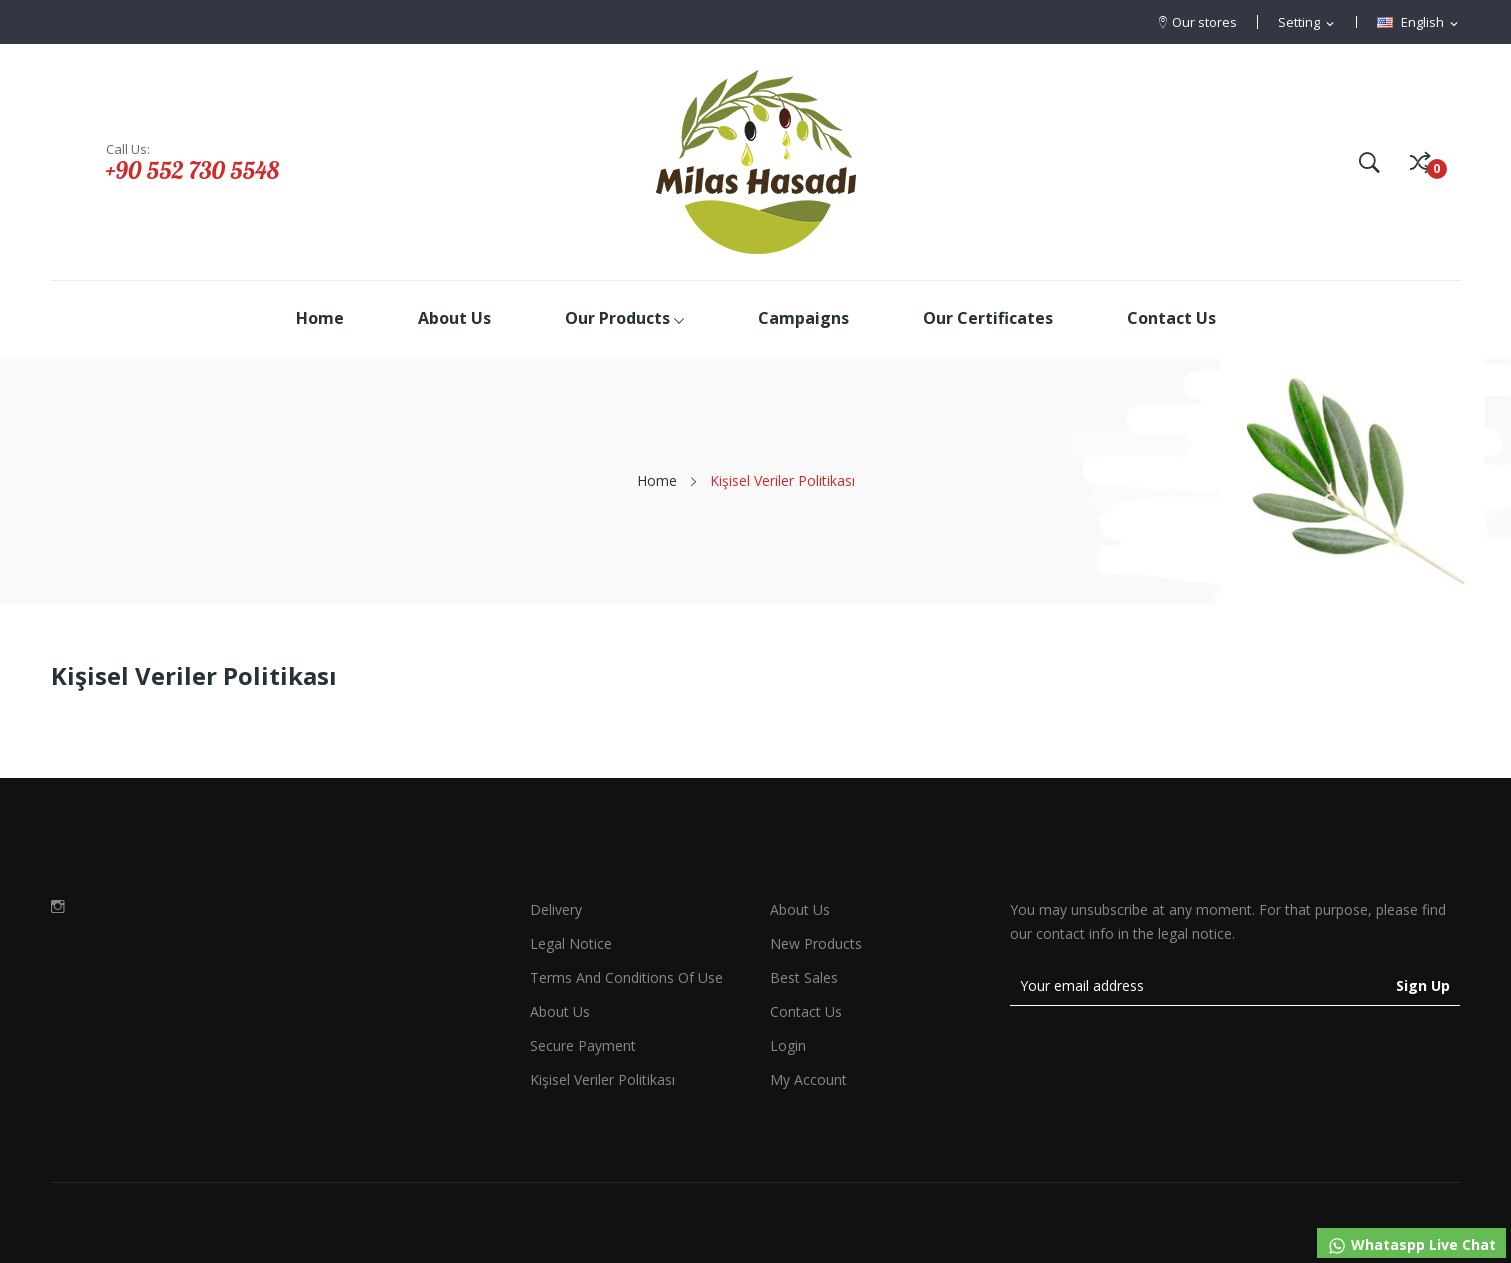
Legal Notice (571, 943)
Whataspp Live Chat (1411, 1245)
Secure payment (583, 1045)
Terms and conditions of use (626, 977)
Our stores (1204, 22)
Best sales (804, 977)
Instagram (58, 906)
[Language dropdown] (1419, 23)
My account (808, 1079)
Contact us (806, 1011)
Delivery (556, 909)
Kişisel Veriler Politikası (602, 1079)
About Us (800, 909)
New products (816, 943)
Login (788, 1045)
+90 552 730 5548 (193, 170)
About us (560, 1011)
